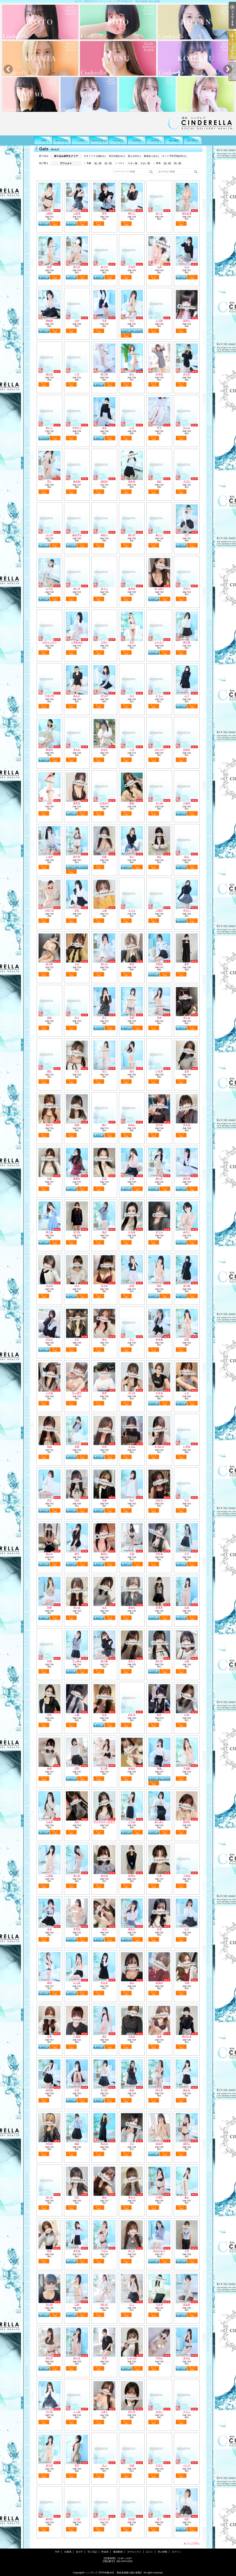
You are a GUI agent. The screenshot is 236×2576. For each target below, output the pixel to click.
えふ (104, 2465)
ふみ (159, 267)
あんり (49, 1553)
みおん (131, 1124)
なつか (104, 2090)
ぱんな (49, 374)
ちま (186, 1607)
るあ (159, 2036)
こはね (49, 1875)
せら (131, 1071)
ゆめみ (49, 320)
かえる (186, 1124)
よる (131, 1178)
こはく (104, 2411)
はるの (159, 1982)
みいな (76, 2358)
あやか (49, 2519)
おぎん (131, 1875)
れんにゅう (159, 2251)
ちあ (49, 1178)
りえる (159, 1393)
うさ (186, 2251)
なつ (77, 1017)
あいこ (159, 535)
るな (104, 427)
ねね (49, 1446)
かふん (186, 427)
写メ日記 (99, 140)
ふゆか (49, 213)
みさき (186, 1178)
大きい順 (145, 163)
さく (104, 1017)
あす (186, 964)
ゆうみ (49, 1232)
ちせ (104, 1446)
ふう (186, 696)
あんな (186, 2090)
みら (104, 1339)
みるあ (159, 1339)
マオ (104, 320)
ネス (131, 642)
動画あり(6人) (151, 156)
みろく (186, 1232)
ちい (131, 1500)
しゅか (49, 856)
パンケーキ (104, 2519)
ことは (131, 1822)
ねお (77, 2143)
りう (186, 1500)
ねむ (159, 481)
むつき (104, 1768)
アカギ (131, 267)
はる (186, 1339)
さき (49, 2036)
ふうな (49, 588)
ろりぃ (186, 910)
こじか (76, 2519)
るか (104, 1232)
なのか (131, 2519)
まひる (76, 2251)
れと (159, 1714)
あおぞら (77, 535)
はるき (186, 2304)
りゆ (186, 1982)
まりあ (186, 1285)
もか (77, 1822)
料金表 (118, 140)
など (77, 2197)
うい (131, 2143)
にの (186, 1714)
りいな (49, 2411)
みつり (104, 267)
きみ (159, 1017)
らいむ (49, 2304)
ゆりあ (186, 642)
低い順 (97, 163)
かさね (159, 374)
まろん (186, 2358)
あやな (186, 1822)
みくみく (159, 1822)
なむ (186, 2519)
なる (131, 1285)
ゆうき (159, 2090)
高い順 (108, 163)
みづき (49, 964)
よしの (49, 535)
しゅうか (132, 2358)
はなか (159, 2143)
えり (77, 1339)
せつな (76, 1232)
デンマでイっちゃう (104, 1822)
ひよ (77, 1285)
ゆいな (104, 2304)
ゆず (104, 1393)
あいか (159, 1661)
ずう (159, 427)
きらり (131, 2197)
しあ (77, 1714)
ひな (77, 1500)
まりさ (49, 2465)
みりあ (104, 1661)
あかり (49, 1124)
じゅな (49, 1822)
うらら (104, 2251)
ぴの (77, 1768)
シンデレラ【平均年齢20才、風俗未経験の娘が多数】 (114, 2572)
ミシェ (131, 910)
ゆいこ (131, 213)
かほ (131, 2465)
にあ (77, 2304)
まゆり (131, 1607)
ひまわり (104, 803)
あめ (49, 1768)
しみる (76, 213)
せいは (76, 1607)
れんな (104, 2143)
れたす (49, 2358)
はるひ (186, 749)
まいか (76, 1875)
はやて (186, 320)
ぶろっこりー (49, 642)
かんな (104, 1982)
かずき (159, 1607)
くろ (77, 374)
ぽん (49, 1071)
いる (159, 1875)
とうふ (159, 696)
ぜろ (104, 213)
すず (104, 2358)
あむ (104, 2197)
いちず (159, 1071)
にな (104, 1178)
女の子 (80, 140)
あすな (76, 803)
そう (131, 320)
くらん (131, 1446)
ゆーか (76, 856)
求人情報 (192, 140)
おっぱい (159, 588)
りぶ (77, 964)
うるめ (186, 1768)
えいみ (159, 803)
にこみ (76, 1982)
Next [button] (227, 69)
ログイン (176, 2551)
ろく (131, 1339)
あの (49, 1982)
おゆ (49, 1607)
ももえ (104, 749)
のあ (104, 856)
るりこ (131, 1661)
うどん (186, 481)
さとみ (159, 1124)
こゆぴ (159, 910)
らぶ (186, 267)
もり (131, 696)
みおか (131, 1768)
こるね (76, 2036)
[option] (118, 69)
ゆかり (131, 1929)
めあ (131, 803)
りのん (159, 2358)
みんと (76, 696)
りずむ (159, 2197)
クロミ (159, 2465)
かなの (49, 2143)
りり (77, 1071)
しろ (131, 427)
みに (159, 856)
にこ (131, 2304)
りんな (49, 1285)
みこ (131, 374)
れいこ (49, 427)
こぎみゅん (77, 642)
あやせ (131, 588)
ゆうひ (76, 267)
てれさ (131, 2036)
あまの (49, 749)
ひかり (160, 1500)
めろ (77, 1553)
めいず (131, 535)
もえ (104, 1607)
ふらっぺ (159, 749)
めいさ (159, 1178)
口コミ (174, 140)
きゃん (76, 749)
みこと (131, 2251)
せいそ (76, 588)
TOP (43, 140)
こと (186, 1393)
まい (131, 856)
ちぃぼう (77, 1393)
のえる (131, 1714)
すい (49, 481)
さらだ (186, 374)
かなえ (49, 1339)
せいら (104, 964)
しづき (159, 320)
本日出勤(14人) (117, 156)
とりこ (186, 2411)
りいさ (131, 1393)
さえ (49, 1500)
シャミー (159, 642)
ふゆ (186, 1661)
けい (104, 1071)
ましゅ (186, 1017)
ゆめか (76, 1178)
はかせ (131, 481)
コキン (104, 642)
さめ (77, 1446)
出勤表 (62, 140)
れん (186, 856)
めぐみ (104, 374)
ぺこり (186, 2465)
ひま (104, 1714)
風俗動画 (136, 140)
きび (131, 964)
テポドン (77, 427)
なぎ (131, 1017)
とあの (186, 803)
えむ (77, 910)
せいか (49, 2197)
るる (49, 1929)
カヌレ (159, 2411)
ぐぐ (186, 1553)
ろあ (104, 1500)
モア (77, 2465)
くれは (186, 1875)
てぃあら (77, 1661)
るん (131, 1982)
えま (77, 2090)
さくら (159, 1232)
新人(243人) (134, 156)
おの (49, 803)
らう (186, 1929)
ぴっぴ (104, 696)
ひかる (159, 1553)
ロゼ (159, 1929)
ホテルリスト (155, 140)
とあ (131, 1553)
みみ (131, 2090)
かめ (49, 1661)
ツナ (186, 535)
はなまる (187, 213)
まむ (104, 2036)
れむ (159, 1285)
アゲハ (186, 588)
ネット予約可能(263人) (174, 156)
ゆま (49, 2251)
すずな (76, 1929)
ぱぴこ (186, 2143)
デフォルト (66, 163)
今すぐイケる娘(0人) (95, 156)
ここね (76, 2411)
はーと (159, 213)
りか (77, 320)
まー (159, 2519)
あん (186, 2197)
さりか (104, 1285)
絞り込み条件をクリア (66, 156)
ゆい (104, 1124)
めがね (76, 481)
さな (105, 1929)
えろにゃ (159, 1446)
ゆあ (160, 1768)
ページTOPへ (193, 2543)
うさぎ (159, 2304)
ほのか (104, 481)
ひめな (159, 964)
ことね (49, 1393)
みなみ (49, 2090)
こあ (104, 910)
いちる (131, 1232)
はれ (49, 1017)
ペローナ (49, 910)
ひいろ (131, 2411)
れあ (77, 1124)
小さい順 (132, 163)
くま (131, 749)
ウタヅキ (49, 696)
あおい (104, 1553)
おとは (104, 1875)
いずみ (186, 1446)
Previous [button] (8, 69)
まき (186, 1071)
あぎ (49, 267)
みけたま (187, 2036)
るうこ (104, 588)
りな (49, 1714)
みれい (104, 535)
